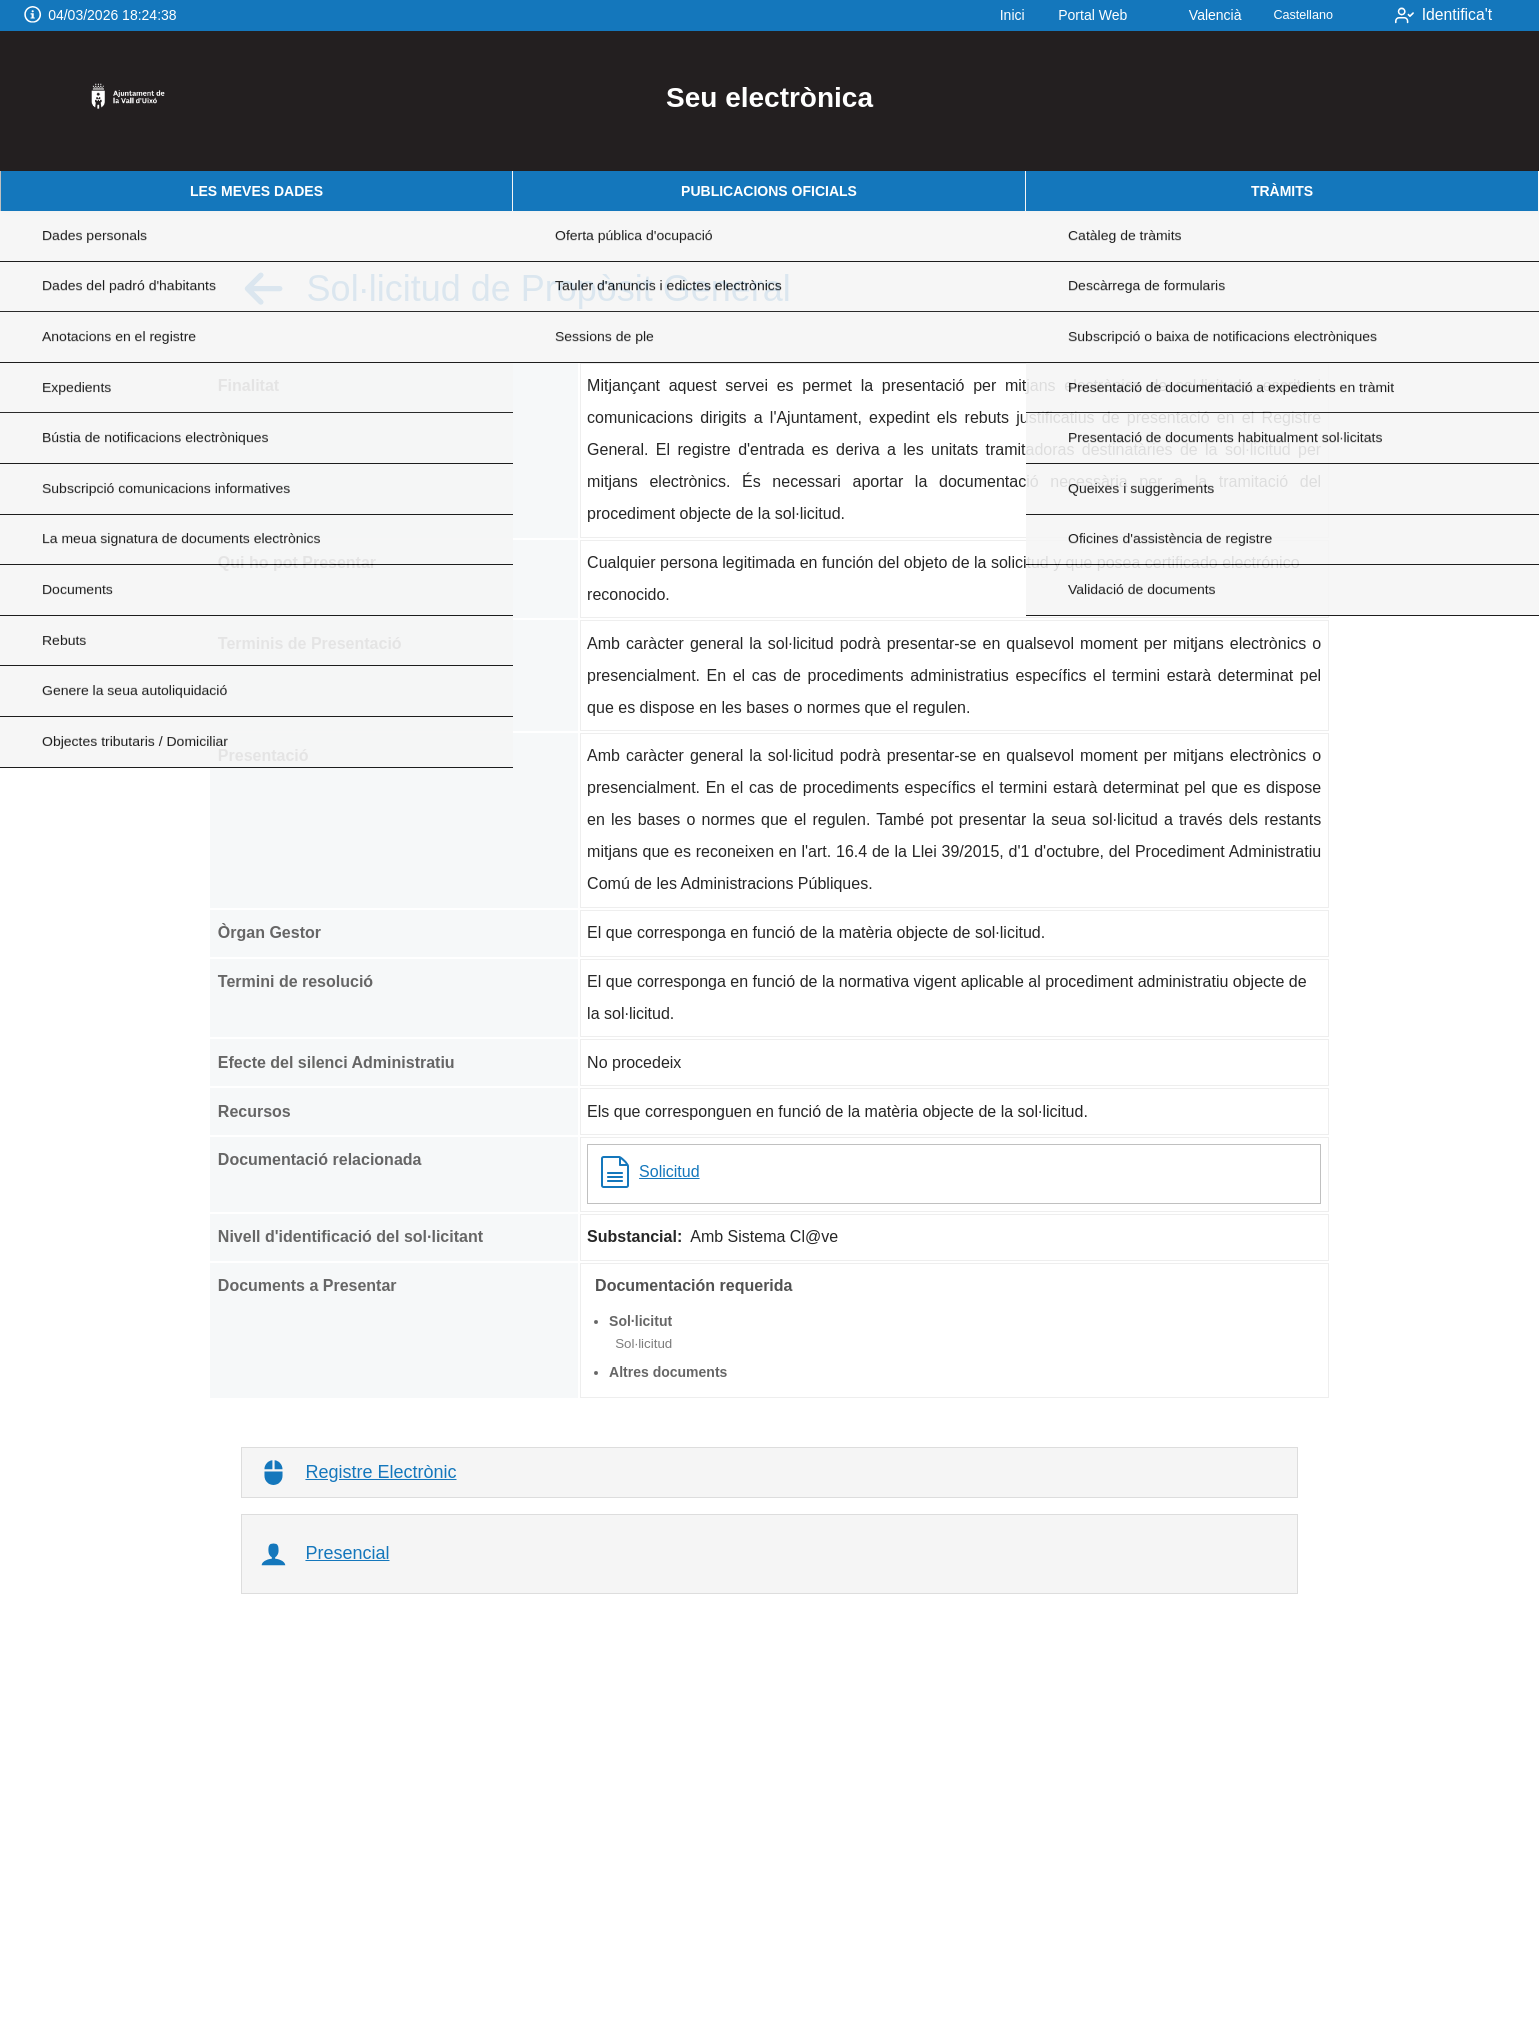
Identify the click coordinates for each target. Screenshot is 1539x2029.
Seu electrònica (769, 97)
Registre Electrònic (380, 1472)
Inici (987, 15)
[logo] (133, 101)
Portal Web (1067, 15)
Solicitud (649, 1172)
